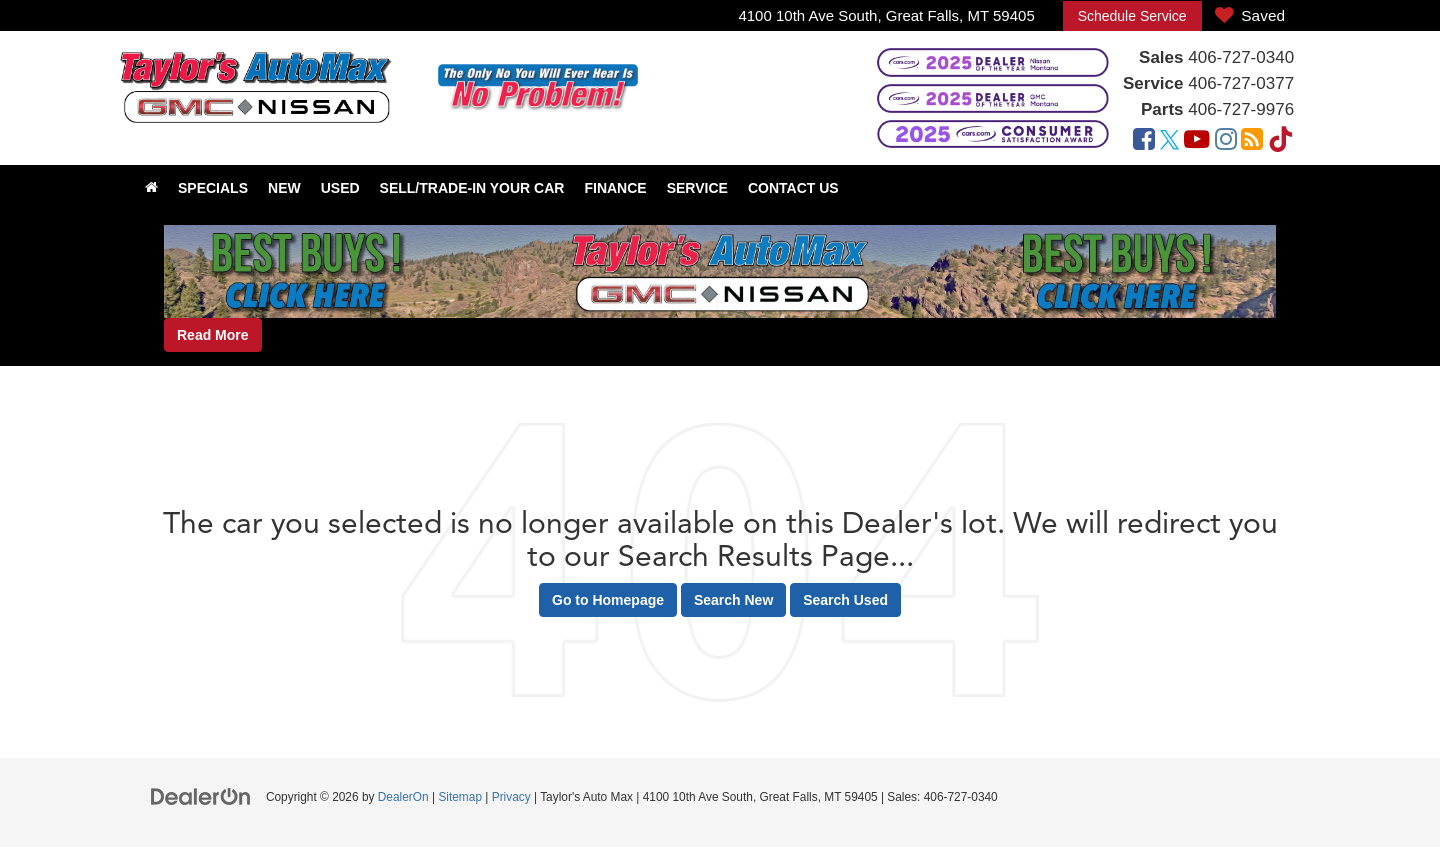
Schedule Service (1132, 16)
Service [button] (697, 188)
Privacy (511, 797)
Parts (1162, 109)
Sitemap (460, 797)
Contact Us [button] (793, 188)
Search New (733, 600)
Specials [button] (213, 188)
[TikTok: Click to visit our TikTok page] (1281, 141)
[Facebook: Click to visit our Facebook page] (1144, 141)
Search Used (845, 600)
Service (1153, 83)
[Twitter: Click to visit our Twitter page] (1169, 141)
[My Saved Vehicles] (1250, 16)
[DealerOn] (201, 796)
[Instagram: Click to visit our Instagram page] (1226, 141)
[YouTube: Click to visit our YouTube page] (1197, 141)
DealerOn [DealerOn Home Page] (403, 797)
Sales (1161, 57)
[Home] (151, 188)
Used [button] (340, 188)
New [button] (284, 188)
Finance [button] (615, 188)
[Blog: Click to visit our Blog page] (1252, 141)
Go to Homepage (608, 600)
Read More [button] (213, 335)
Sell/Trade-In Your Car (472, 188)
